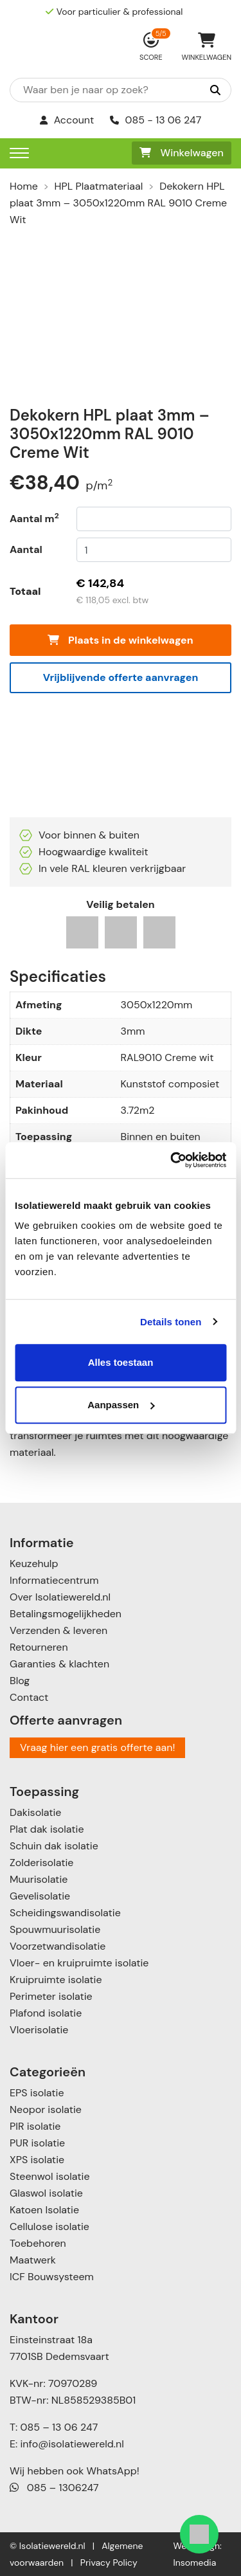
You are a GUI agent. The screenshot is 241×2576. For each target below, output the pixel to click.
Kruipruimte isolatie (56, 1979)
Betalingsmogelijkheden (65, 1613)
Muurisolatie (38, 1879)
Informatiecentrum (54, 1580)
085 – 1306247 (54, 2487)
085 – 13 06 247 (59, 2427)
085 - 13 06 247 (156, 120)
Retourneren (39, 1647)
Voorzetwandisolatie (57, 1946)
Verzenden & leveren (58, 1630)
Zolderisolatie (41, 1862)
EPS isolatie (37, 2093)
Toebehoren (38, 2243)
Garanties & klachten (59, 1664)
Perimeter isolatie (51, 1996)
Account (67, 120)
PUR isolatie (37, 2143)
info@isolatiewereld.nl (72, 2444)
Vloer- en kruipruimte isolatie (79, 1963)
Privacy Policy (109, 2562)
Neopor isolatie (46, 2109)
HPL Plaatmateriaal (99, 186)
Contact (29, 1697)
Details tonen (170, 1321)
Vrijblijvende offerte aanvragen (121, 677)
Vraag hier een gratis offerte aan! (97, 1747)
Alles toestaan (121, 1362)
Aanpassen (120, 1404)
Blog (20, 1680)
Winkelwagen (181, 152)
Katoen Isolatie (44, 2210)
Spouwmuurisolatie (55, 1929)
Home (24, 186)
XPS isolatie (37, 2159)
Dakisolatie (35, 1812)
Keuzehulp (34, 1563)
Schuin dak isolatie (54, 1846)
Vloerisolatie (39, 2029)
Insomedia (194, 2562)
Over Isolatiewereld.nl (60, 1597)
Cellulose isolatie (49, 2226)
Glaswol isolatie (46, 2193)
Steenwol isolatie (50, 2176)
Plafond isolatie (46, 2013)
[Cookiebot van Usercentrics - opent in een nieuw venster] (171, 1160)
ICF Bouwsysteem (52, 2276)
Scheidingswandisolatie (65, 1912)
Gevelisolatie (40, 1896)
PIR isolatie (35, 2126)
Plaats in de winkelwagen (120, 640)
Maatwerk (33, 2260)
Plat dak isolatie (47, 1829)
